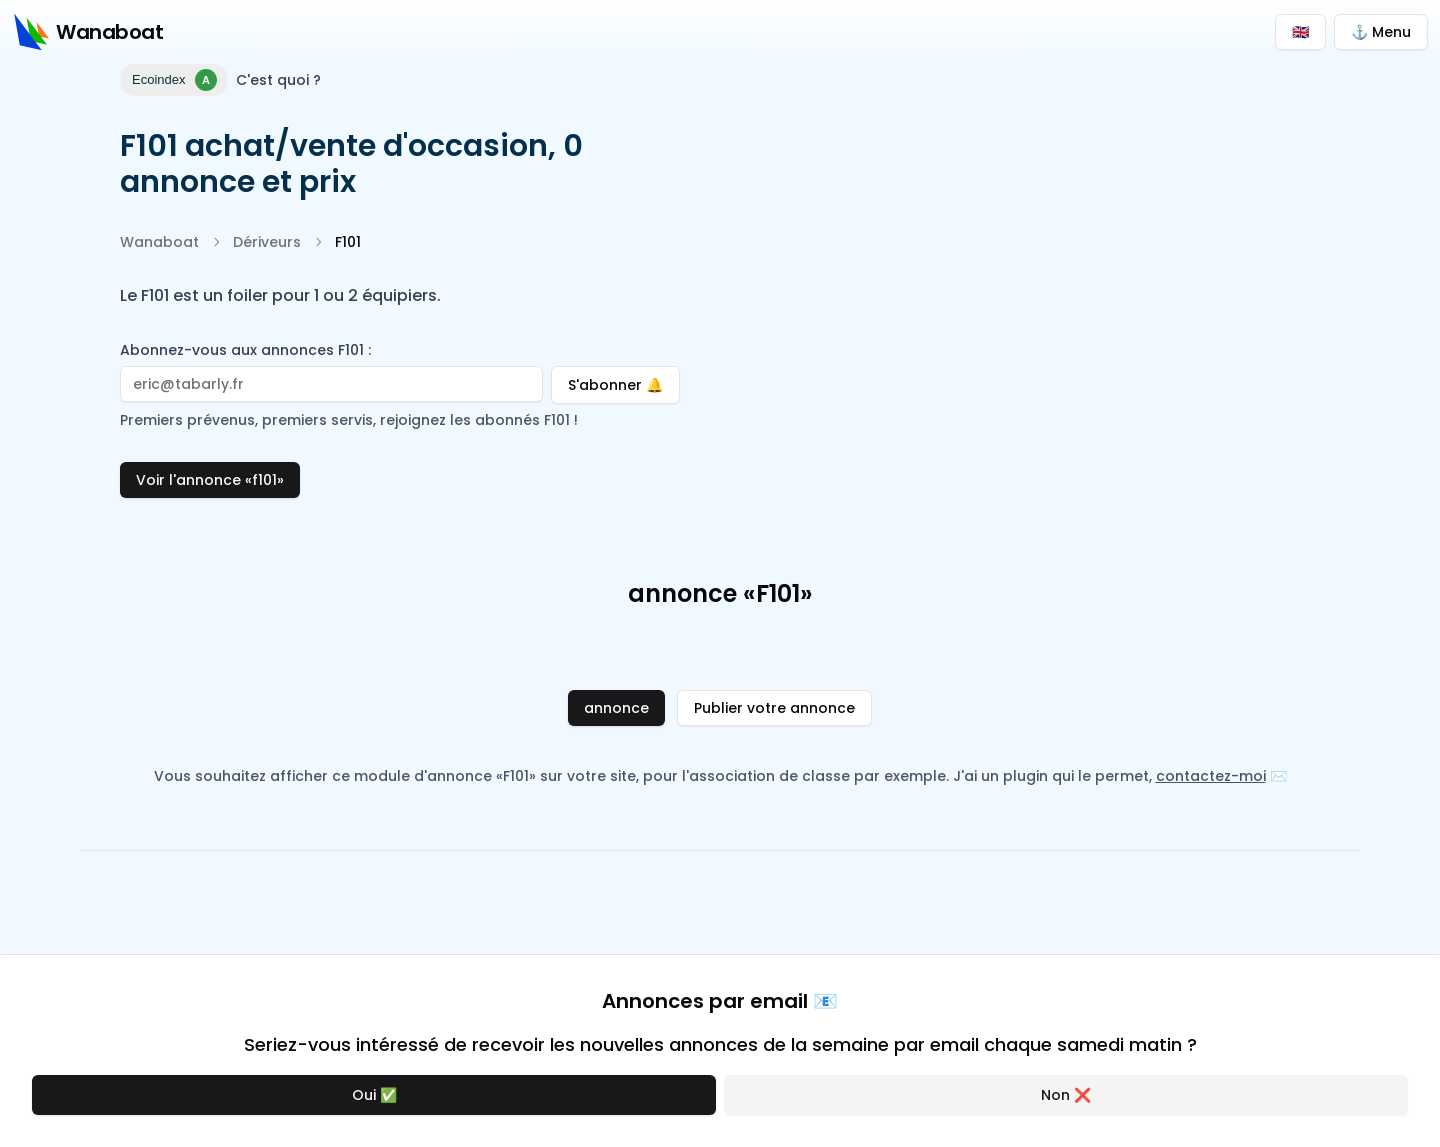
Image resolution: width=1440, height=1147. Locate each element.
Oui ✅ (374, 1095)
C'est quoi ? (278, 80)
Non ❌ (1066, 1095)
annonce (616, 708)
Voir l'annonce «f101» (210, 480)
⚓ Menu (1381, 32)
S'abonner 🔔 (624, 380)
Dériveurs (267, 242)
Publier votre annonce (774, 708)
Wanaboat (159, 242)
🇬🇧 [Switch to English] (1300, 32)
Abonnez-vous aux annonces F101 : (245, 350)
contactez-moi (1211, 776)
